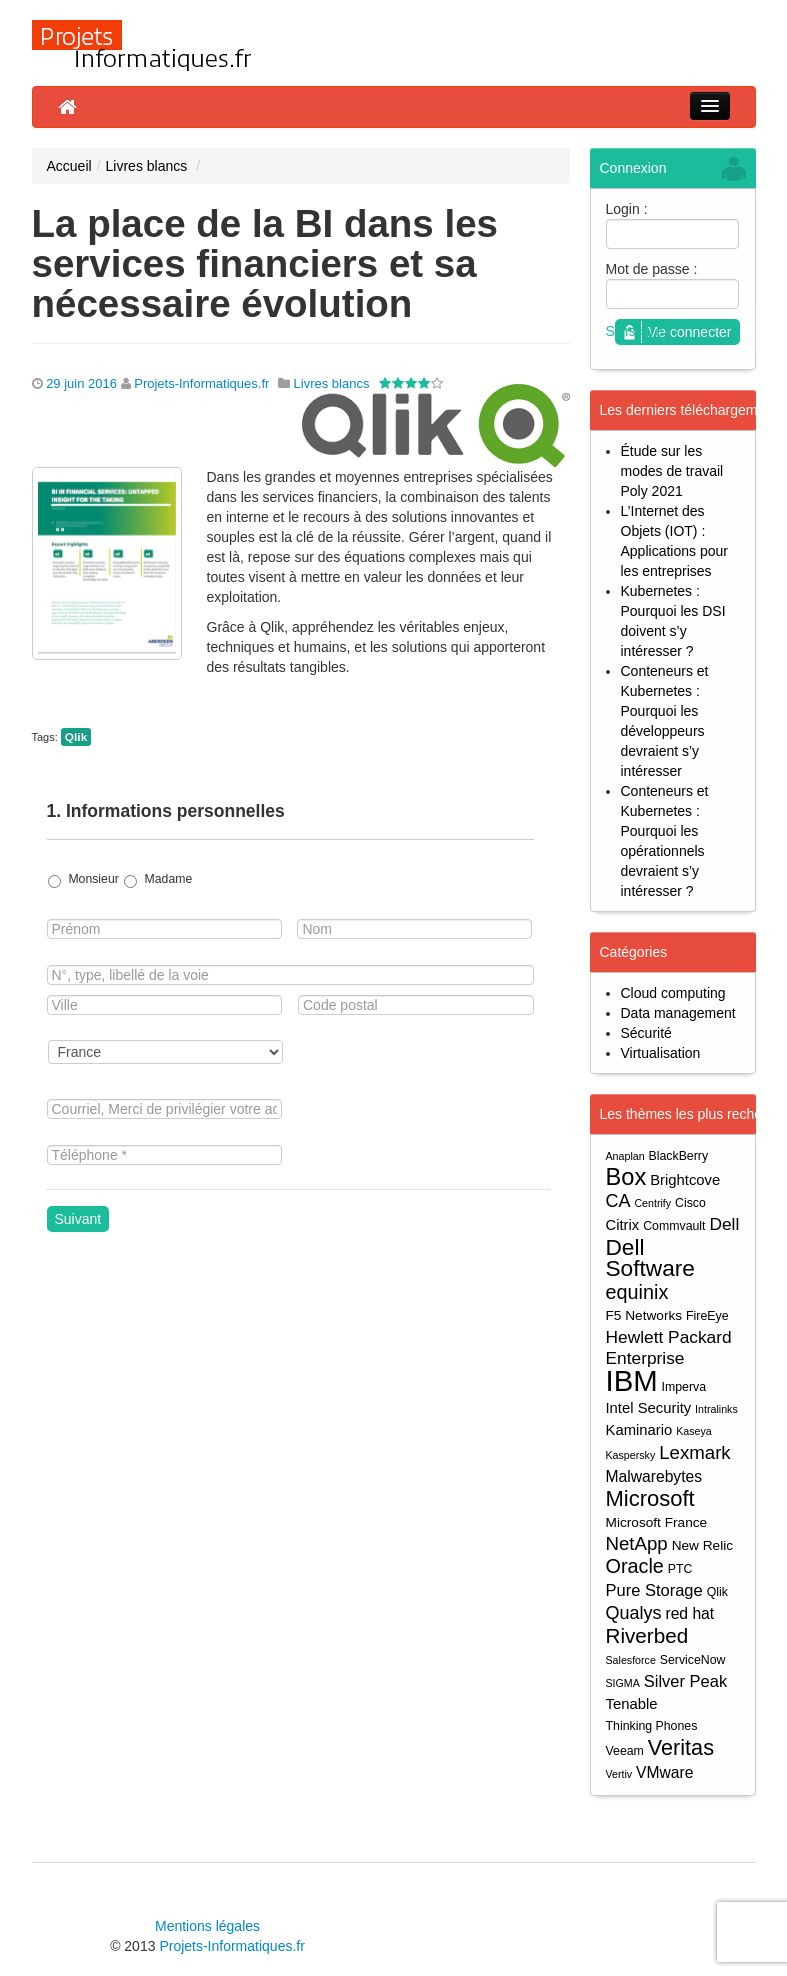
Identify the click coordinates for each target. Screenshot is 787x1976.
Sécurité (646, 1033)
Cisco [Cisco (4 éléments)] (690, 1203)
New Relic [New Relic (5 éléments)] (702, 1545)
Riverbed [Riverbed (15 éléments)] (647, 1635)
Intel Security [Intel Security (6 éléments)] (649, 1408)
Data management (678, 1013)
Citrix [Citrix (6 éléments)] (623, 1225)
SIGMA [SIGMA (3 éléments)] (623, 1683)
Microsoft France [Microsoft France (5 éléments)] (657, 1522)
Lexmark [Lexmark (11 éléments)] (695, 1452)
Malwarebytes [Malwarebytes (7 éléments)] (654, 1476)
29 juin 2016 (81, 383)
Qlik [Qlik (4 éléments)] (717, 1592)
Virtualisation (661, 1053)
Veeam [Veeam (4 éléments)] (625, 1751)
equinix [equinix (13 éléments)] (637, 1292)
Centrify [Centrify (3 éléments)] (652, 1203)
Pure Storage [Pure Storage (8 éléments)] (654, 1590)
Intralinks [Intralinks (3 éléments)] (716, 1409)
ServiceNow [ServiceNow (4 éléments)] (693, 1660)
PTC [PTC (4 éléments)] (680, 1569)
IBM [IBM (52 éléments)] (632, 1380)
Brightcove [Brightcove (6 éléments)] (685, 1180)
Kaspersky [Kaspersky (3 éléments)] (631, 1455)
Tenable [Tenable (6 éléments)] (632, 1704)
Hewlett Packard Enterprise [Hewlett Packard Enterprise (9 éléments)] (669, 1347)
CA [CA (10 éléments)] (618, 1201)
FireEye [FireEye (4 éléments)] (707, 1316)
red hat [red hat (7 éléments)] (689, 1613)
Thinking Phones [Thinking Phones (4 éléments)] (652, 1726)
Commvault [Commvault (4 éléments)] (674, 1226)
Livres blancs (147, 166)
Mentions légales (207, 1926)
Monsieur (93, 879)
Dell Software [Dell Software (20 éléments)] (650, 1258)
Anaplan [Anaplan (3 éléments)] (625, 1156)
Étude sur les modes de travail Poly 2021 (672, 471)
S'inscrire (634, 331)
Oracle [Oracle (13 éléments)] (635, 1566)
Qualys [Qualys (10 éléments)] (634, 1613)
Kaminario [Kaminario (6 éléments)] (639, 1430)
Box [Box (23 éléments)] (626, 1177)
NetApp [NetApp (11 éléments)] (637, 1543)
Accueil (69, 166)
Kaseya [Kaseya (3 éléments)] (694, 1431)
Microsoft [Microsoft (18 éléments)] (650, 1498)
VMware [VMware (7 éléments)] (664, 1772)
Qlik (76, 737)
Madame (169, 879)
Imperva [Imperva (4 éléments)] (684, 1387)
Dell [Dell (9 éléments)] (724, 1224)
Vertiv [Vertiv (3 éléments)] (619, 1774)
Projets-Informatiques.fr (201, 383)
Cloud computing (673, 993)
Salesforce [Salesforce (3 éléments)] (631, 1660)
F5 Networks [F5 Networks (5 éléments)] (644, 1315)
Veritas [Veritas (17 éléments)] (681, 1747)
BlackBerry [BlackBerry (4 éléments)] (679, 1156)
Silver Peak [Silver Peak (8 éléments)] (685, 1681)
